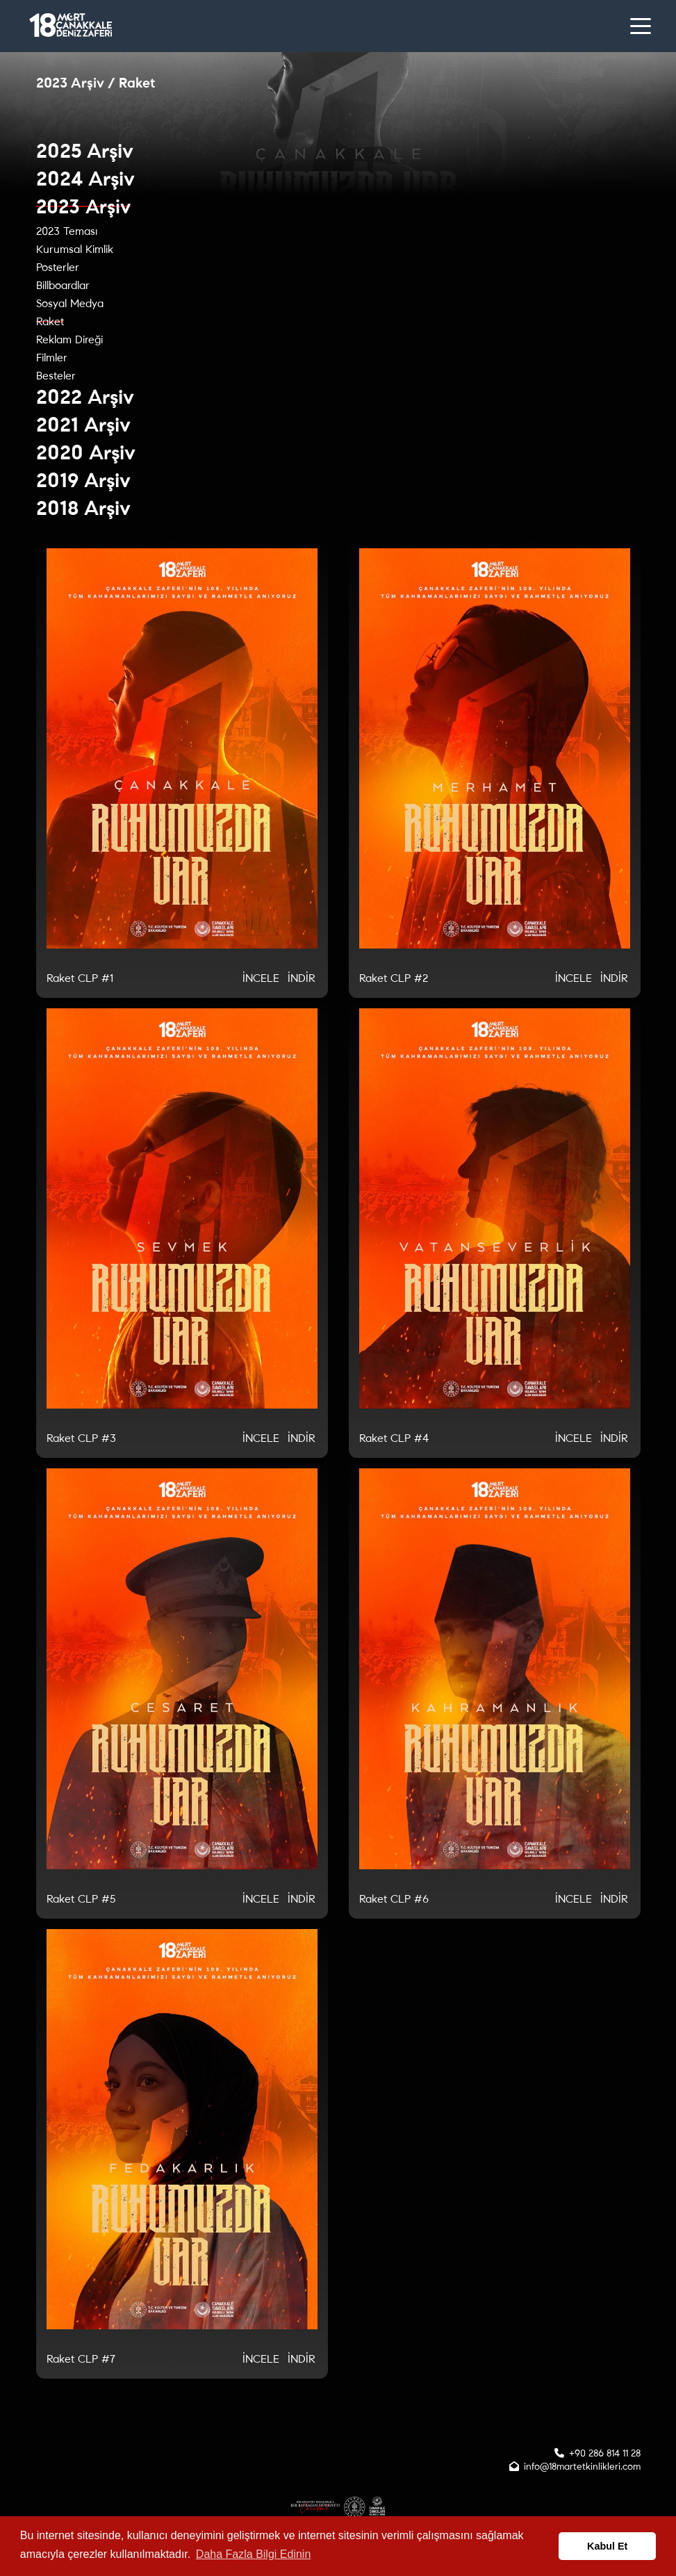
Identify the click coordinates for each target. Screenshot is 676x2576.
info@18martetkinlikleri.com (582, 2466)
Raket (50, 321)
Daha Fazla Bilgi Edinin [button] (253, 2554)
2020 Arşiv (85, 453)
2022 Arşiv (85, 397)
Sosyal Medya (70, 303)
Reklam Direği (69, 339)
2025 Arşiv (84, 151)
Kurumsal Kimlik (74, 249)
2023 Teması (66, 231)
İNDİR (301, 978)
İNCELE (260, 978)
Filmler (51, 357)
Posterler (57, 267)
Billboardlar (63, 285)
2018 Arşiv (83, 508)
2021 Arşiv (83, 425)
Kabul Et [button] (607, 2546)
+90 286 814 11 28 (605, 2453)
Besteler (56, 375)
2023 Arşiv (83, 207)
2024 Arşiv (85, 179)
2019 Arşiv (83, 480)
